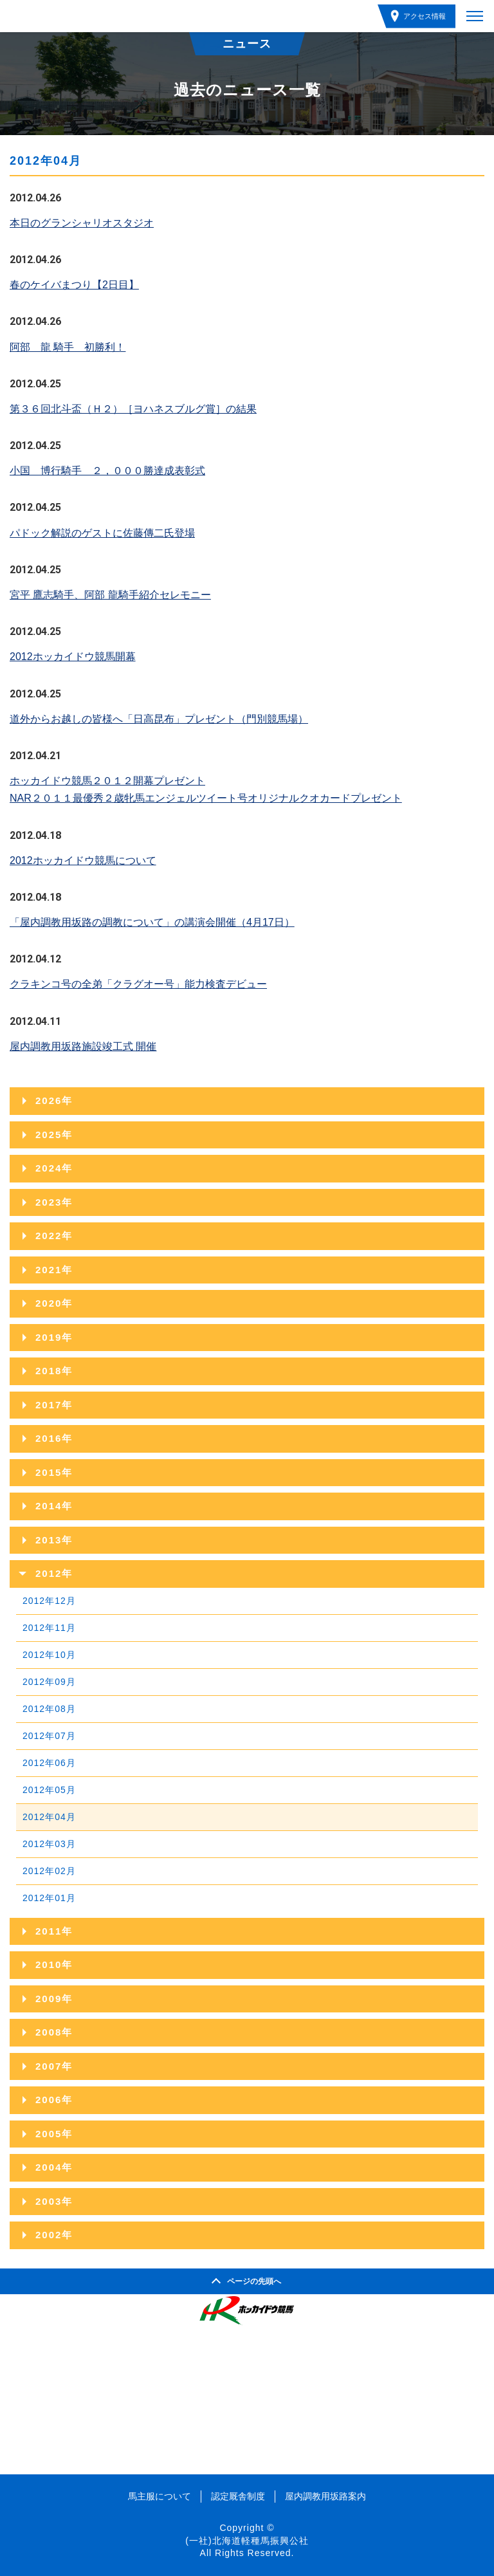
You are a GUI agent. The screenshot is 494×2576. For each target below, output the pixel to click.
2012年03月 (49, 1844)
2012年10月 (49, 1655)
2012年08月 (49, 1709)
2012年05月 (49, 1790)
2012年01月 (49, 1898)
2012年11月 (49, 1628)
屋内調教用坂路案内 (325, 2496)
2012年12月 (49, 1601)
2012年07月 (49, 1736)
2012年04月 (49, 1817)
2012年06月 (49, 1763)
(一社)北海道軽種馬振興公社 (246, 2540)
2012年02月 (49, 1871)
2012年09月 (49, 1682)
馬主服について (159, 2496)
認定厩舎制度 (238, 2496)
